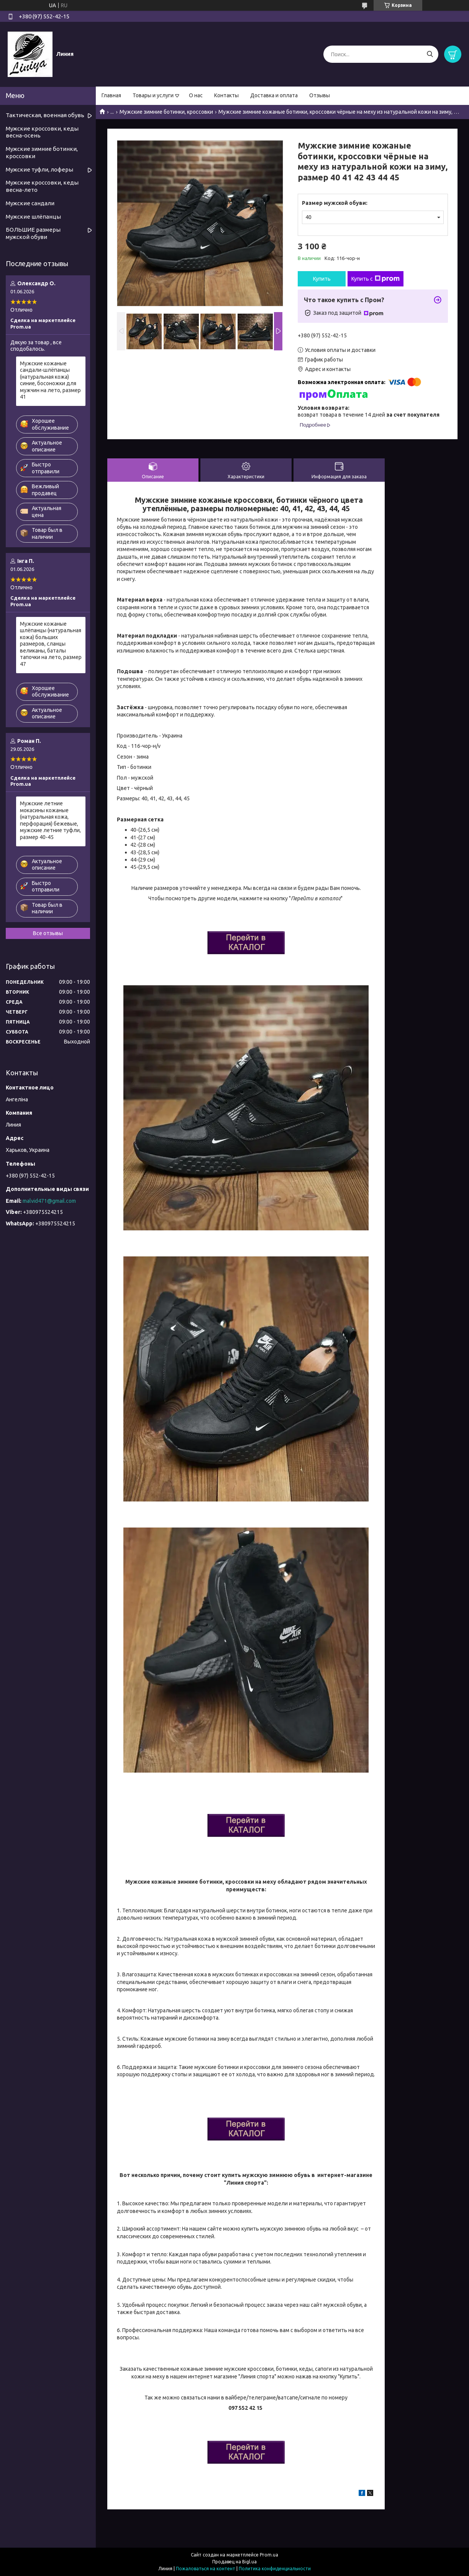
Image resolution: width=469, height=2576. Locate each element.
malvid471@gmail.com (49, 1201)
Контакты (226, 95)
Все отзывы (48, 933)
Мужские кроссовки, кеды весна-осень (42, 132)
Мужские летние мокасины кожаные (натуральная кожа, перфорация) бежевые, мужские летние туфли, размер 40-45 (50, 820)
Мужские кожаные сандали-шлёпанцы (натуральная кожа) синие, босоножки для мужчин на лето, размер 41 (50, 380)
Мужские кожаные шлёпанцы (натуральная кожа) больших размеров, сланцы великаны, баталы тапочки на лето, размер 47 (51, 644)
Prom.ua (269, 2554)
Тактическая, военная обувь (45, 115)
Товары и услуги (153, 95)
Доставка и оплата (274, 95)
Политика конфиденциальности (275, 2568)
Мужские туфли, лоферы (39, 169)
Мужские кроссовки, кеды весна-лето (42, 186)
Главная (111, 95)
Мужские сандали (30, 203)
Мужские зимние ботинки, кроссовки (166, 112)
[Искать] (429, 54)
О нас (196, 95)
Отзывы (319, 95)
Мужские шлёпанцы (33, 216)
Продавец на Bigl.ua (234, 2561)
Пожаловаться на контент (205, 2568)
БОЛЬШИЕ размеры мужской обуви (33, 233)
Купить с (375, 278)
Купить (322, 279)
